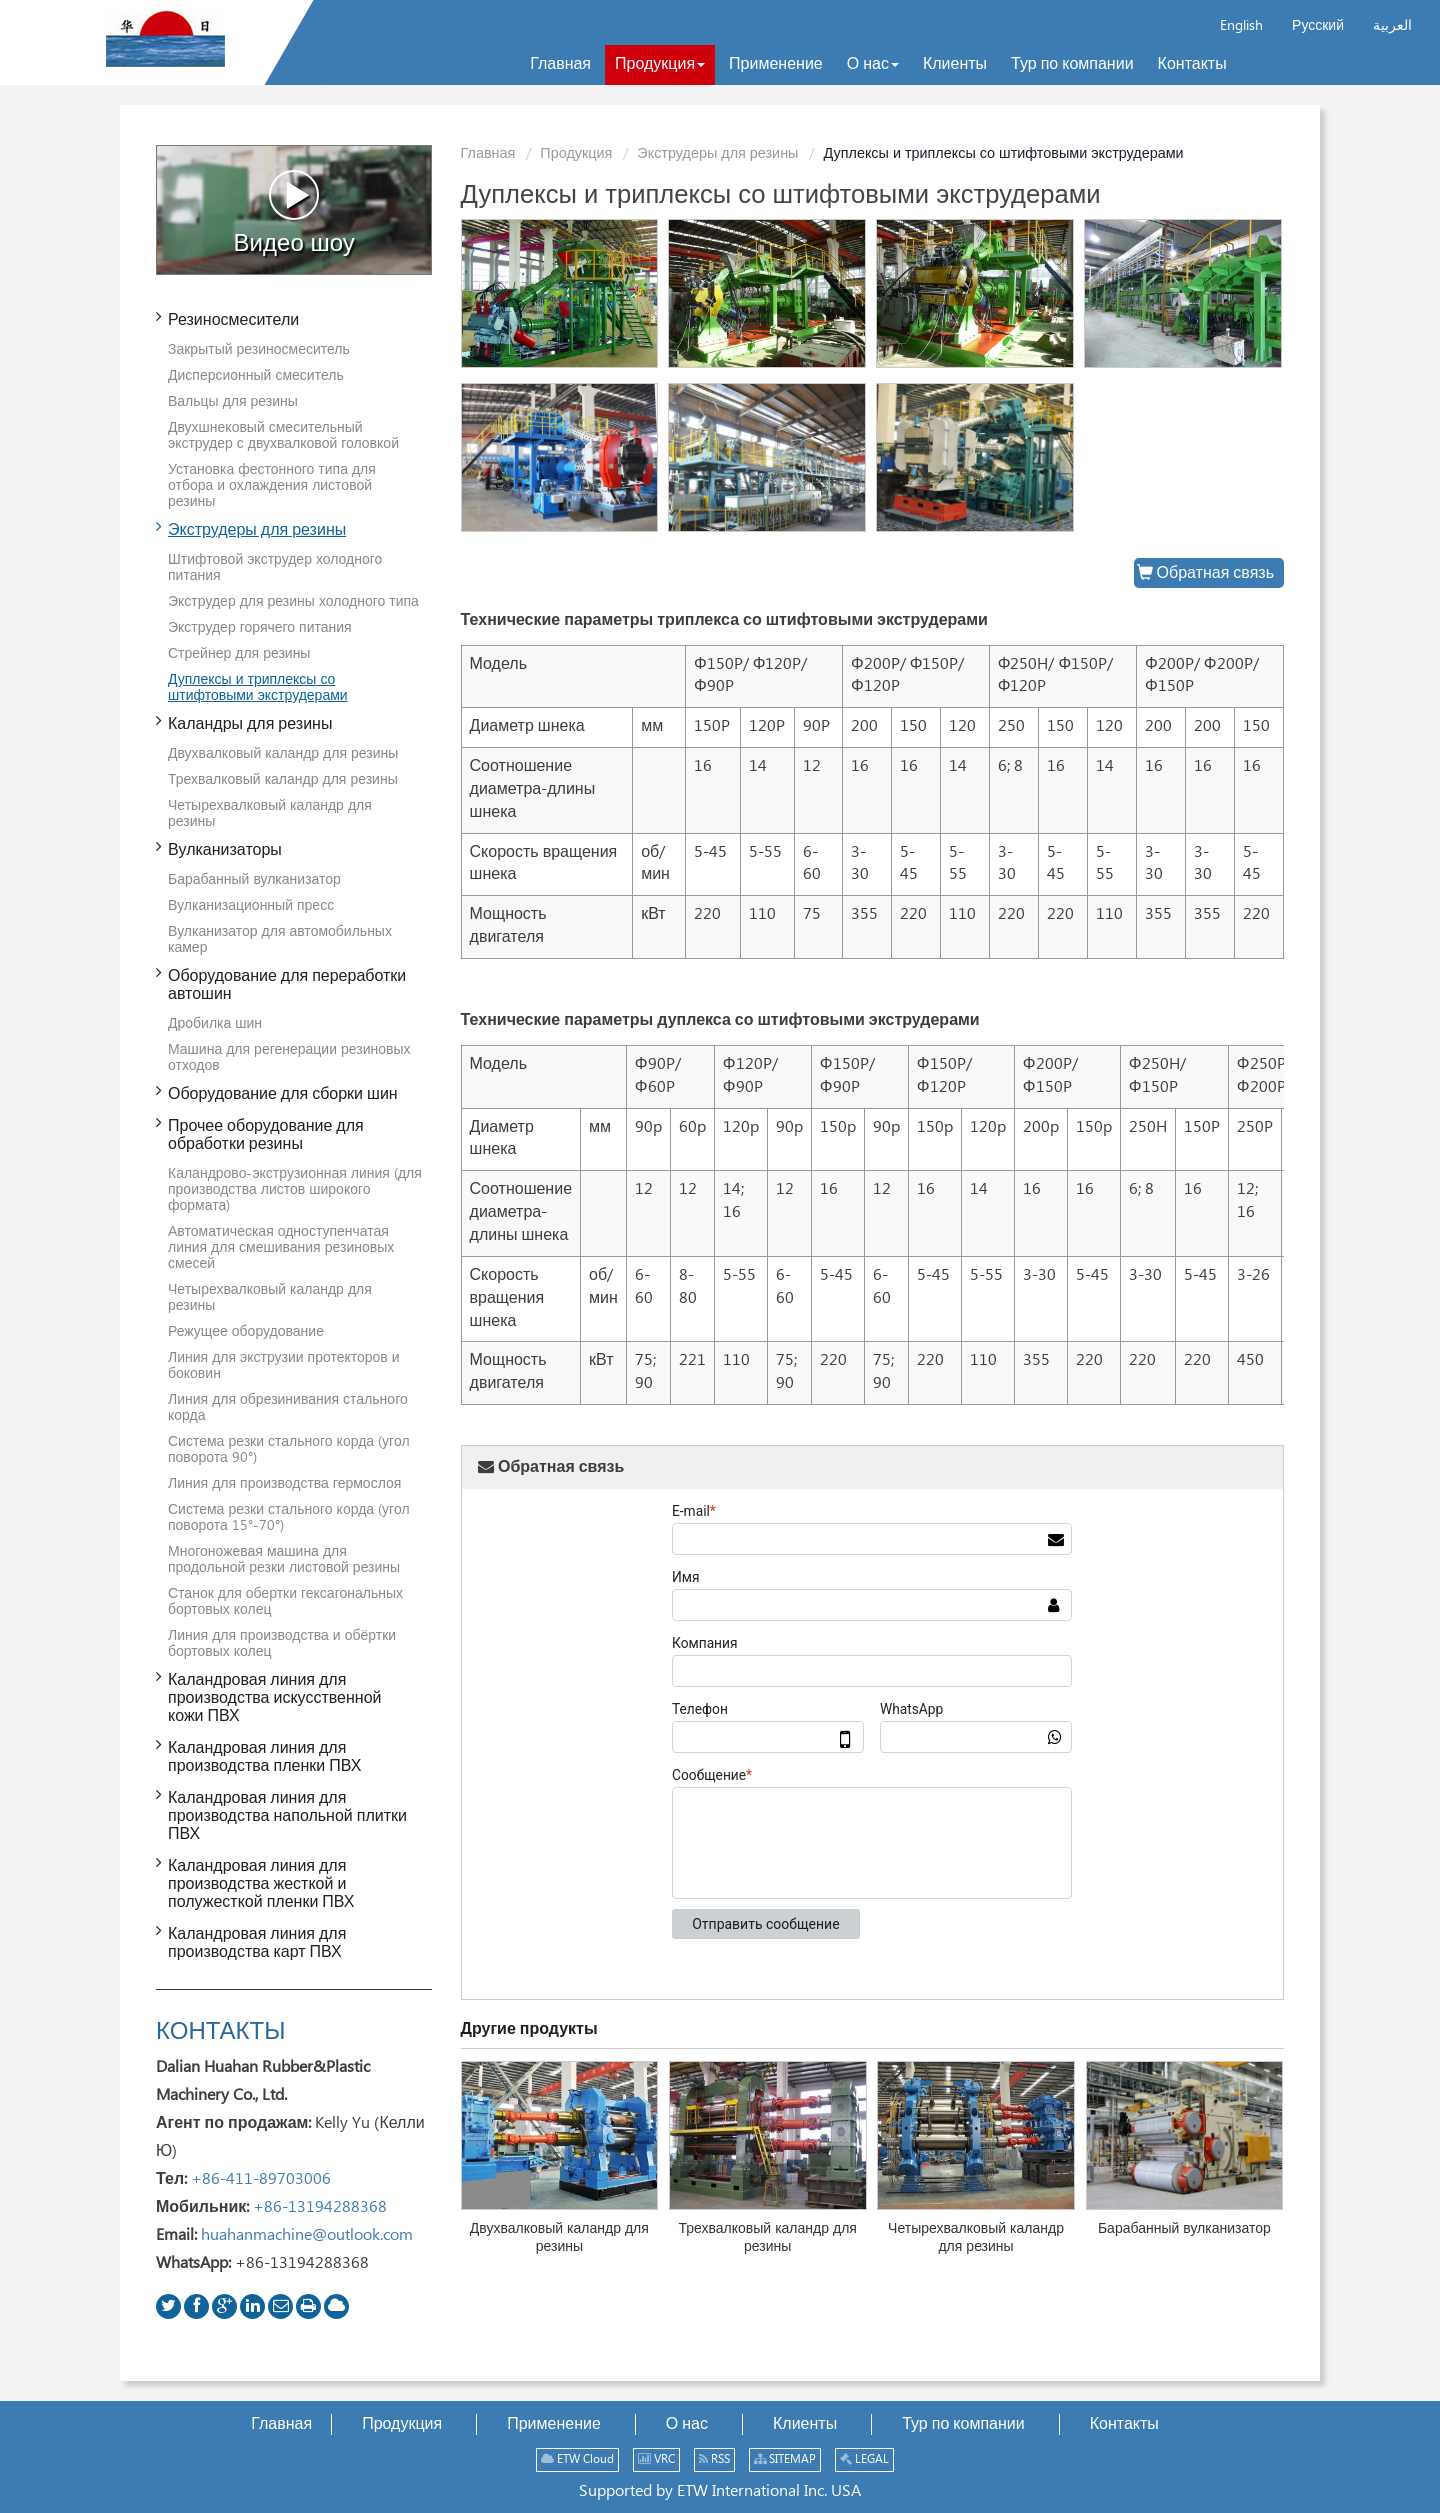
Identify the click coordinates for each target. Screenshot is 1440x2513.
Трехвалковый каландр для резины (767, 2238)
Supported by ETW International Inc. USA (720, 2491)
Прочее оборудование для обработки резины (266, 1135)
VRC (656, 2459)
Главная (488, 154)
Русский (1318, 26)
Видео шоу (294, 213)
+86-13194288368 (320, 2207)
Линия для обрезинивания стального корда (288, 1408)
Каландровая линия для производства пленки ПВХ (264, 1757)
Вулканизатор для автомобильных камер (280, 940)
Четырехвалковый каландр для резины (976, 2238)
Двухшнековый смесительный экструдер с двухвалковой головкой (283, 436)
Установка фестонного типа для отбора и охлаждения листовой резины (272, 486)
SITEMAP (785, 2459)
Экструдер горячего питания (260, 628)
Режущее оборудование (246, 1332)
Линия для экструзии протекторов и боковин (284, 1366)
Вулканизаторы (225, 850)
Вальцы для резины (233, 402)
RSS (714, 2459)
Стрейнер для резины (239, 654)
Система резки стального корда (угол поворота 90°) (289, 1450)
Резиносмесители (233, 320)
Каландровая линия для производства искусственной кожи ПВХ (274, 1698)
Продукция (576, 154)
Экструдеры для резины (717, 154)
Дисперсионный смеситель (256, 376)
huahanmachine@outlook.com (307, 2235)
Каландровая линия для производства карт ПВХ (257, 1943)
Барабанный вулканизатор (1184, 2229)
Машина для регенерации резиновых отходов (289, 1058)
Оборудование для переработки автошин (287, 985)
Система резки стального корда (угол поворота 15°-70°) (289, 1518)
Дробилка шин (215, 1024)
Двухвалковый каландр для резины (559, 2238)
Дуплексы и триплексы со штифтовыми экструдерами (258, 688)
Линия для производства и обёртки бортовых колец (282, 1644)
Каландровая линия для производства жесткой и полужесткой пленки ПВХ (261, 1884)
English (1241, 26)
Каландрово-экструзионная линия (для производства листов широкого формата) (295, 1190)
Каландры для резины (250, 724)
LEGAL (864, 2459)
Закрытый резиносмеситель (259, 350)
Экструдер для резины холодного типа (293, 602)
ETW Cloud (577, 2459)
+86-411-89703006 (261, 2179)
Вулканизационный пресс (251, 906)
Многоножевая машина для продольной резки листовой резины (284, 1560)
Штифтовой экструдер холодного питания (275, 568)
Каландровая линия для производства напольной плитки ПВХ (287, 1816)
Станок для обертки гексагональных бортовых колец (285, 1602)
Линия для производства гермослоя (284, 1484)
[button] (660, 65)
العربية (1392, 26)
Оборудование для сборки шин (283, 1094)
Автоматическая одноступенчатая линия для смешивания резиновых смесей (281, 1248)
